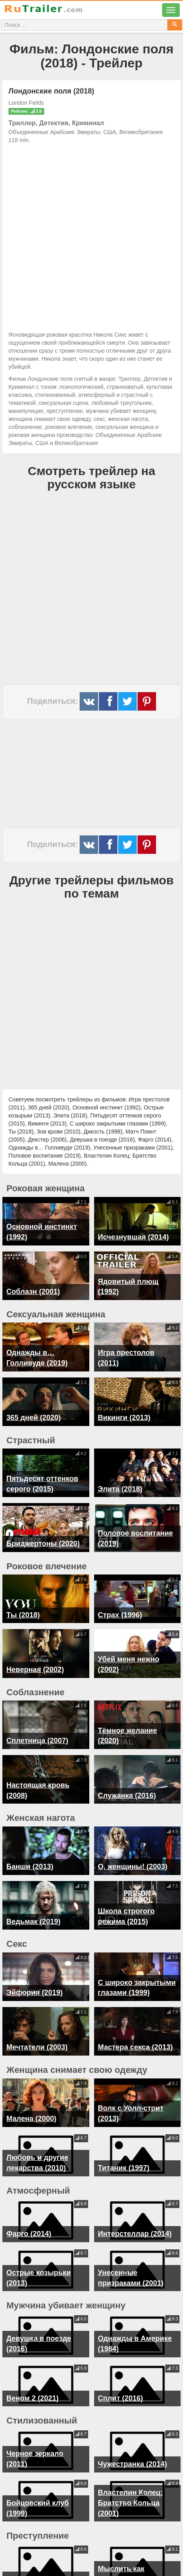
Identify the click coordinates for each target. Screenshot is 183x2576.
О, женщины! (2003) (132, 1861)
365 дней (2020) (33, 1418)
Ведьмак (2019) (33, 1911)
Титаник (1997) (123, 2141)
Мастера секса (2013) (135, 2026)
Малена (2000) (31, 2092)
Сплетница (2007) (37, 1741)
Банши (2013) (29, 1861)
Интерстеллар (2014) (134, 2207)
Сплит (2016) (120, 2371)
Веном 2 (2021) (32, 2371)
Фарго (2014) (28, 2207)
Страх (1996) (120, 1615)
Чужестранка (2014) (132, 2437)
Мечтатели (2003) (37, 2026)
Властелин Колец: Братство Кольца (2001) (130, 2476)
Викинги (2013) (124, 1418)
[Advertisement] (91, 235)
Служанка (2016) (127, 1796)
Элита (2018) (120, 1489)
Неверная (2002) (35, 1670)
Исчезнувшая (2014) (133, 1237)
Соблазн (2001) (33, 1292)
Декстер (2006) (32, 2552)
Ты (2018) (23, 1615)
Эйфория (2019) (34, 1977)
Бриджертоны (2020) (43, 1544)
